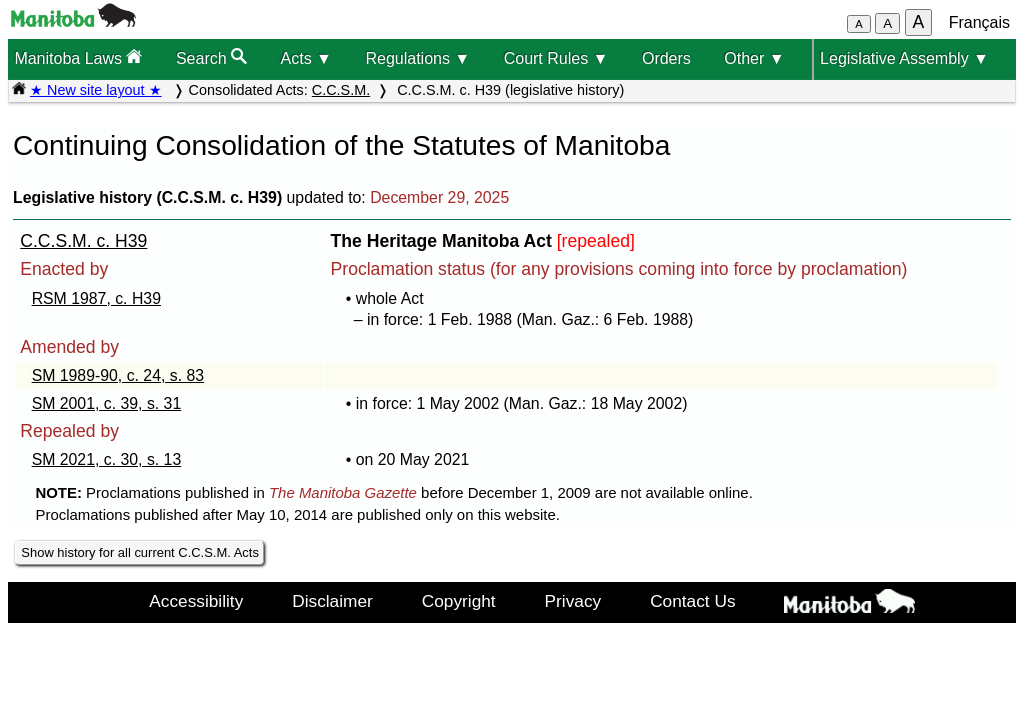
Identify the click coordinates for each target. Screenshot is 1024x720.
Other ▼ (754, 58)
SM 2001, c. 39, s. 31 (107, 403)
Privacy (573, 601)
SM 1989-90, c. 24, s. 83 (118, 375)
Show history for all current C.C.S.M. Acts (140, 552)
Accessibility (196, 601)
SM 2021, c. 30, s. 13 (107, 459)
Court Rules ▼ (556, 58)
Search (211, 57)
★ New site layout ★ (96, 90)
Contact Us (692, 601)
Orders (666, 58)
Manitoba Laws (78, 57)
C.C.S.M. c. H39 (83, 241)
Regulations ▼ (417, 58)
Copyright (459, 601)
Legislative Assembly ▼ (904, 58)
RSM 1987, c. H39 (96, 298)
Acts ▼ (306, 58)
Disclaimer (332, 601)
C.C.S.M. (341, 90)
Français (979, 22)
